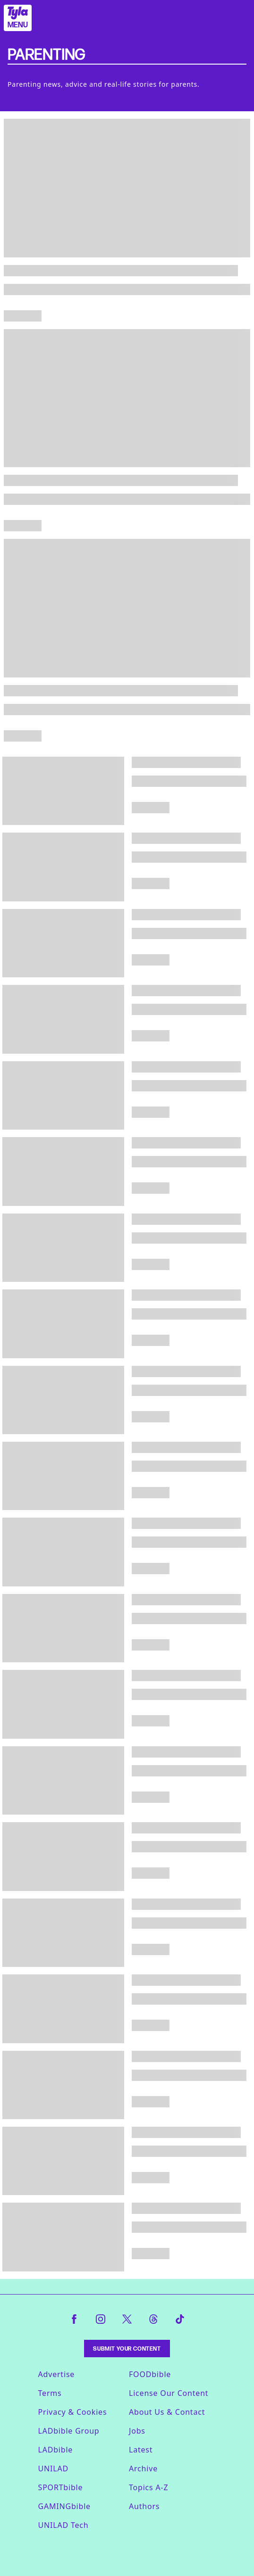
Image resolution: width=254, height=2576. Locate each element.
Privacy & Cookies (72, 2412)
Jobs (137, 2431)
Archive (143, 2468)
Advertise (56, 2374)
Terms (50, 2393)
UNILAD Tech (63, 2525)
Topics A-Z (148, 2487)
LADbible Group (69, 2431)
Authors (144, 2506)
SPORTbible (60, 2487)
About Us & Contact (167, 2412)
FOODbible (150, 2374)
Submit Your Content (127, 2348)
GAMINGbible (64, 2506)
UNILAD (53, 2468)
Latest (140, 2449)
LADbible (55, 2449)
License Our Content (168, 2393)
